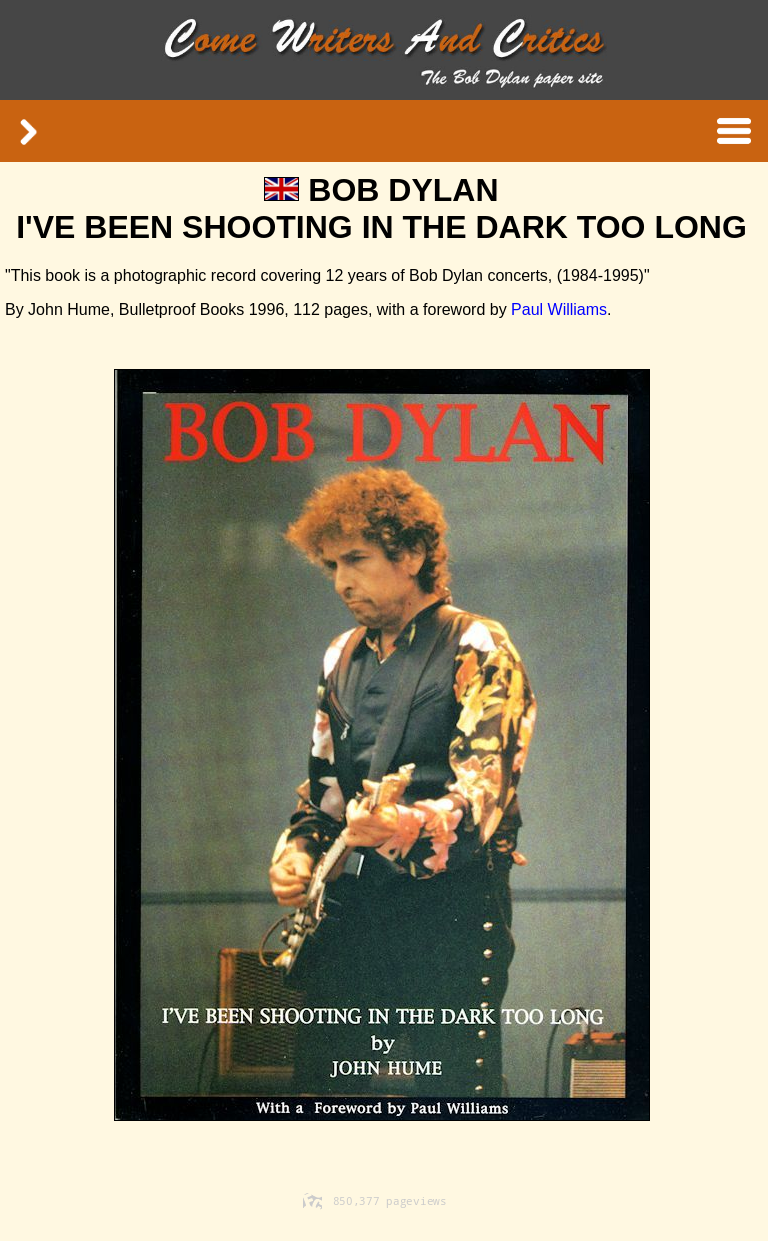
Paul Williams (557, 309)
